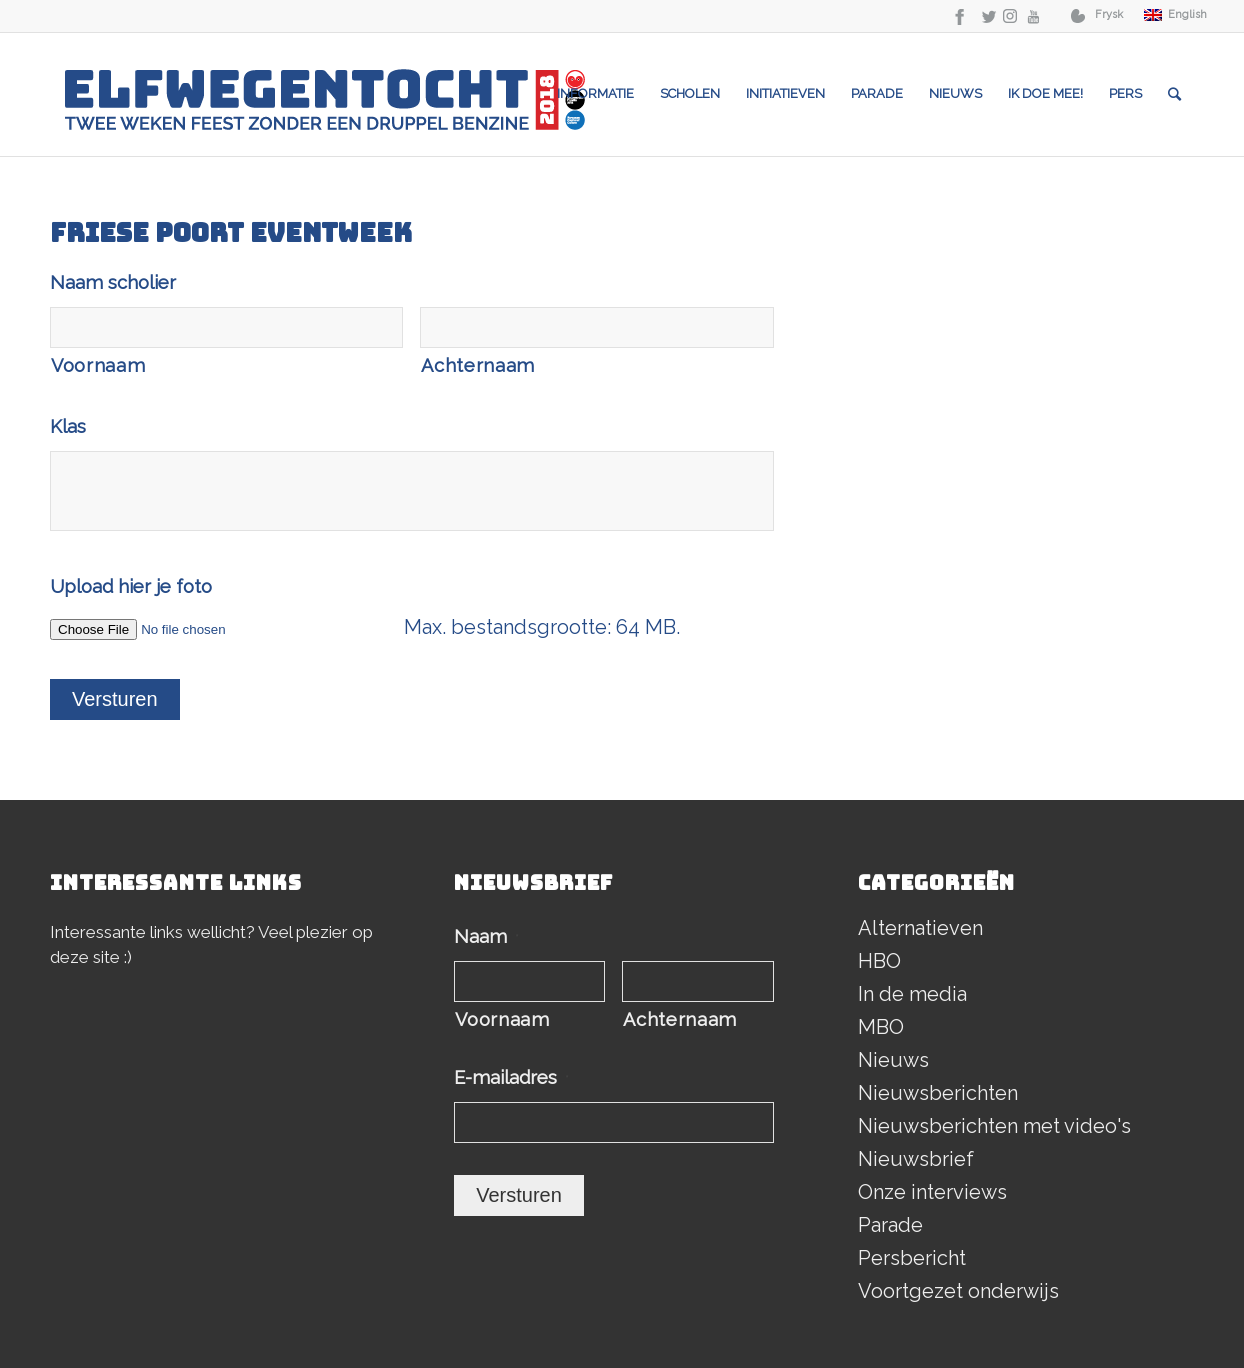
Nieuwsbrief (916, 1159)
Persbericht (912, 1258)
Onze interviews (932, 1192)
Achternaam (478, 365)
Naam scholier (113, 282)
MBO (881, 1027)
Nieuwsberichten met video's (994, 1126)
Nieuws (893, 1060)
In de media (912, 994)
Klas (68, 426)
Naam (486, 936)
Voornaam (98, 365)
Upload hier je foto (131, 586)
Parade (890, 1225)
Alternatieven (920, 928)
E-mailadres (511, 1077)
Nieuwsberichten (938, 1093)
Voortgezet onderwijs (958, 1291)
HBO (879, 961)
